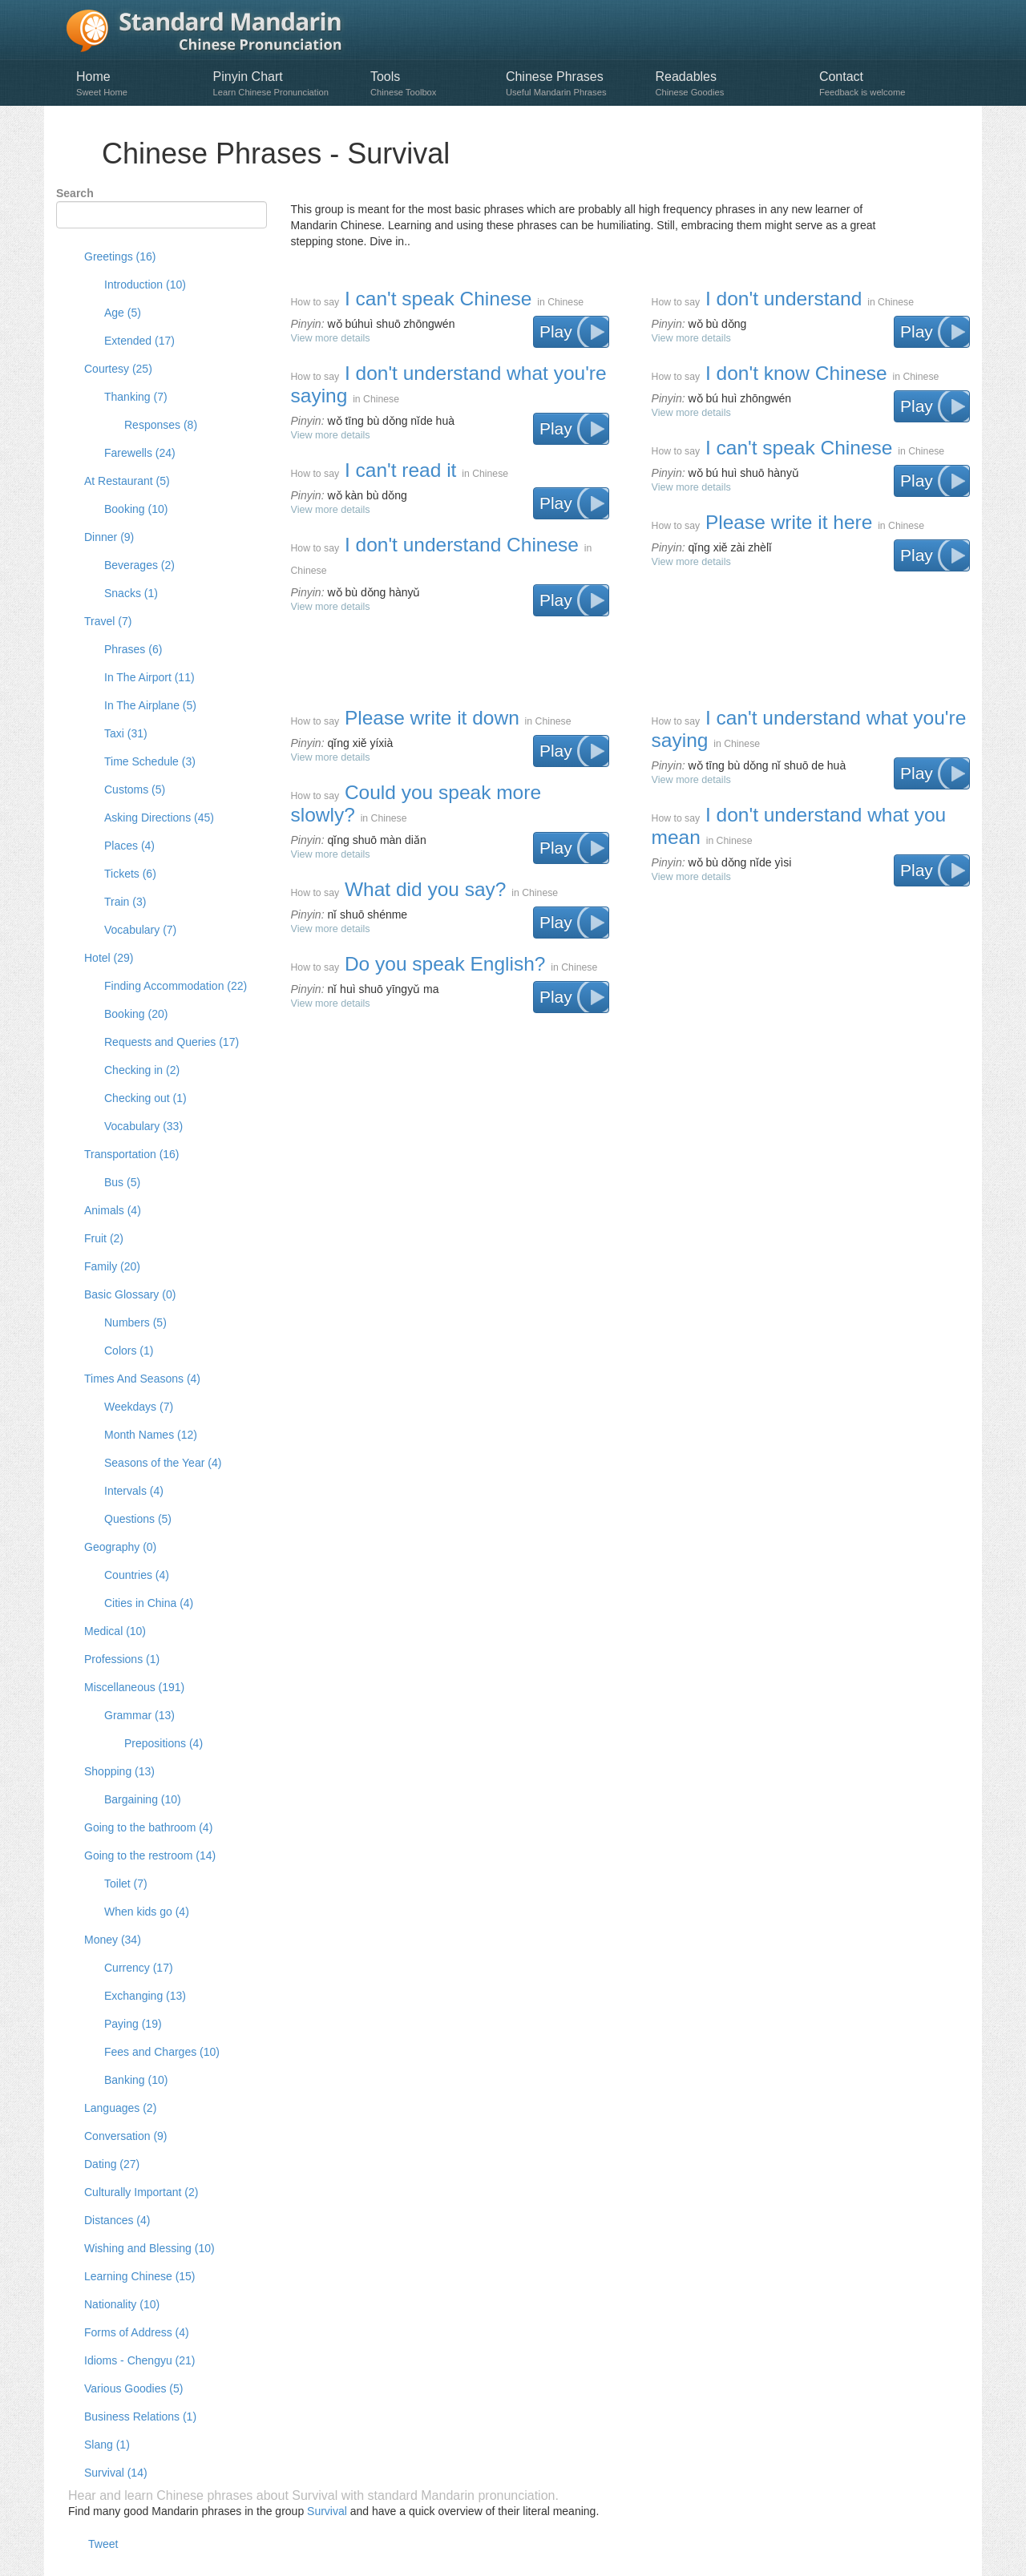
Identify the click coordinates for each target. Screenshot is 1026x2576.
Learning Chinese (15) (140, 2276)
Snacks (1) (131, 593)
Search (75, 193)
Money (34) (112, 1939)
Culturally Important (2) (141, 2192)
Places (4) (129, 845)
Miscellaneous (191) (134, 1687)
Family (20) (112, 1266)
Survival (327, 2511)
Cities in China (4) (148, 1603)
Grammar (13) (139, 1715)
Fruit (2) (103, 1238)
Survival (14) (115, 2472)
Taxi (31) (125, 733)
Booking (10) (136, 509)
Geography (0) (120, 1546)
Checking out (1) (145, 1098)
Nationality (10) (122, 2304)
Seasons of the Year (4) (162, 1462)
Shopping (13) (119, 1771)
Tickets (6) (130, 873)
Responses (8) (160, 424)
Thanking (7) (136, 396)
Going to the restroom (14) (150, 1855)
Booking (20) (136, 1013)
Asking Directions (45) (159, 817)
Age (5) (122, 312)
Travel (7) (107, 621)
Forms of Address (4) (136, 2332)
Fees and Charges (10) (162, 2051)
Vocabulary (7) (140, 929)
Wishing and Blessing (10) (149, 2248)
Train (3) (125, 901)
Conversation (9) (126, 2136)
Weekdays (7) (138, 1406)
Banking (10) (136, 2079)
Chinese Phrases (573, 84)
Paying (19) (133, 2023)
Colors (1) (128, 1350)
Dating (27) (111, 2164)
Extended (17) (139, 340)
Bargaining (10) (142, 1799)
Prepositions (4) (163, 1743)
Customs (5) (134, 789)
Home (136, 84)
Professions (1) (122, 1659)
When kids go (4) (146, 1911)
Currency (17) (138, 1967)
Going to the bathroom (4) (148, 1827)
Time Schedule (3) (150, 761)
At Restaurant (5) (127, 480)
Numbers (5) (135, 1322)
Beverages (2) (139, 565)
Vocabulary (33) (143, 1126)
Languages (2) (120, 2108)
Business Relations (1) (140, 2416)
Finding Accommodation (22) (175, 985)
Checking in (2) (142, 1070)
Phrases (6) (133, 649)
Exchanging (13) (145, 1995)
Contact (884, 84)
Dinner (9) (109, 537)
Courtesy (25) (118, 368)
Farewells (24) (140, 452)
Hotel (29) (108, 957)
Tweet (103, 2544)
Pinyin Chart (283, 84)
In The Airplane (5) (150, 705)
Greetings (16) (120, 256)
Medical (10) (115, 1631)
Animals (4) (112, 1210)
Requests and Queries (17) (171, 1042)
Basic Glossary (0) (130, 1294)
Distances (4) (117, 2220)
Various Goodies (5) (133, 2388)
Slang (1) (107, 2444)
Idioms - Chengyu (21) (140, 2360)
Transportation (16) (132, 1154)
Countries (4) (136, 1575)
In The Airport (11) (149, 677)
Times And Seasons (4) (142, 1378)
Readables (728, 84)
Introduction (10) (145, 284)
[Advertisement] (630, 652)
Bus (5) (122, 1182)
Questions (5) (138, 1518)
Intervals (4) (134, 1490)
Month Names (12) (150, 1434)
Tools (430, 84)
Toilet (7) (125, 1883)
